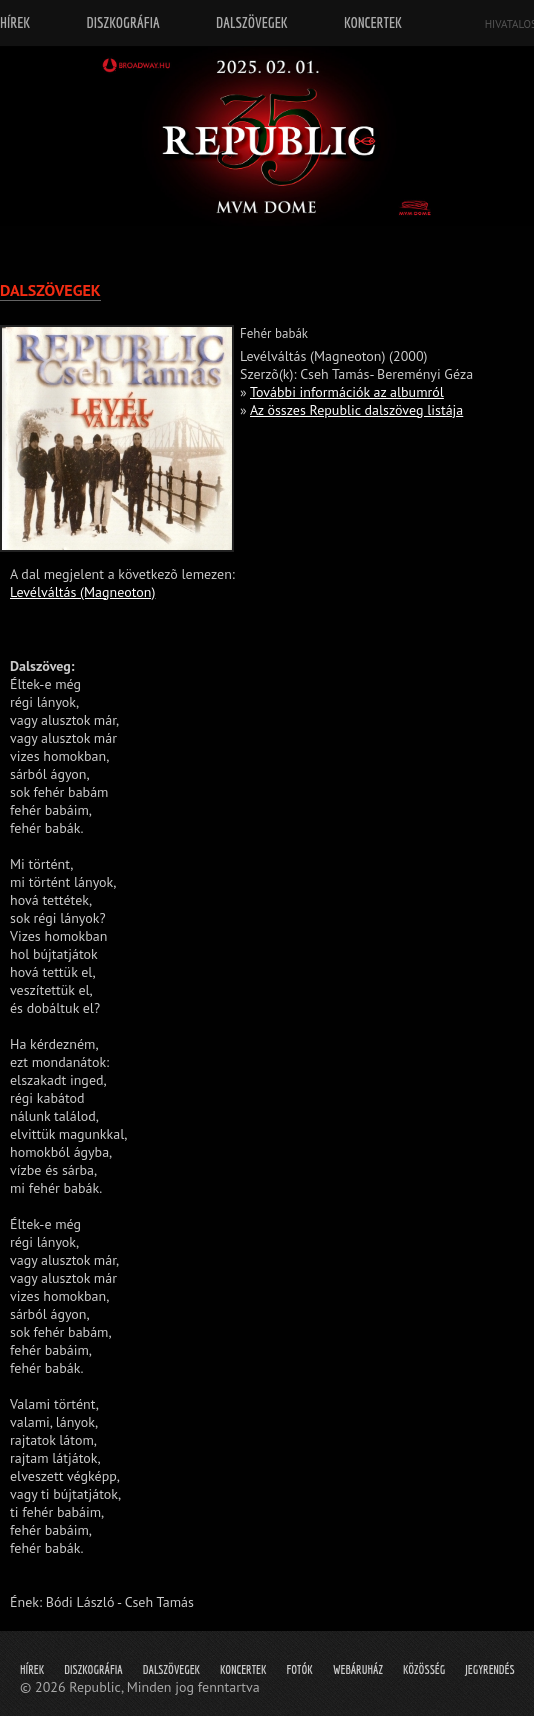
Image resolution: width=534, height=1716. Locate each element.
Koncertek (243, 1669)
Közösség (424, 1669)
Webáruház (358, 1669)
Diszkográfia (93, 1669)
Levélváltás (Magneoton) (82, 592)
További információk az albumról (347, 392)
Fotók (300, 1669)
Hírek (32, 1669)
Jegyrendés (489, 1669)
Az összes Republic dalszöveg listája (356, 410)
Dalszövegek (171, 1669)
